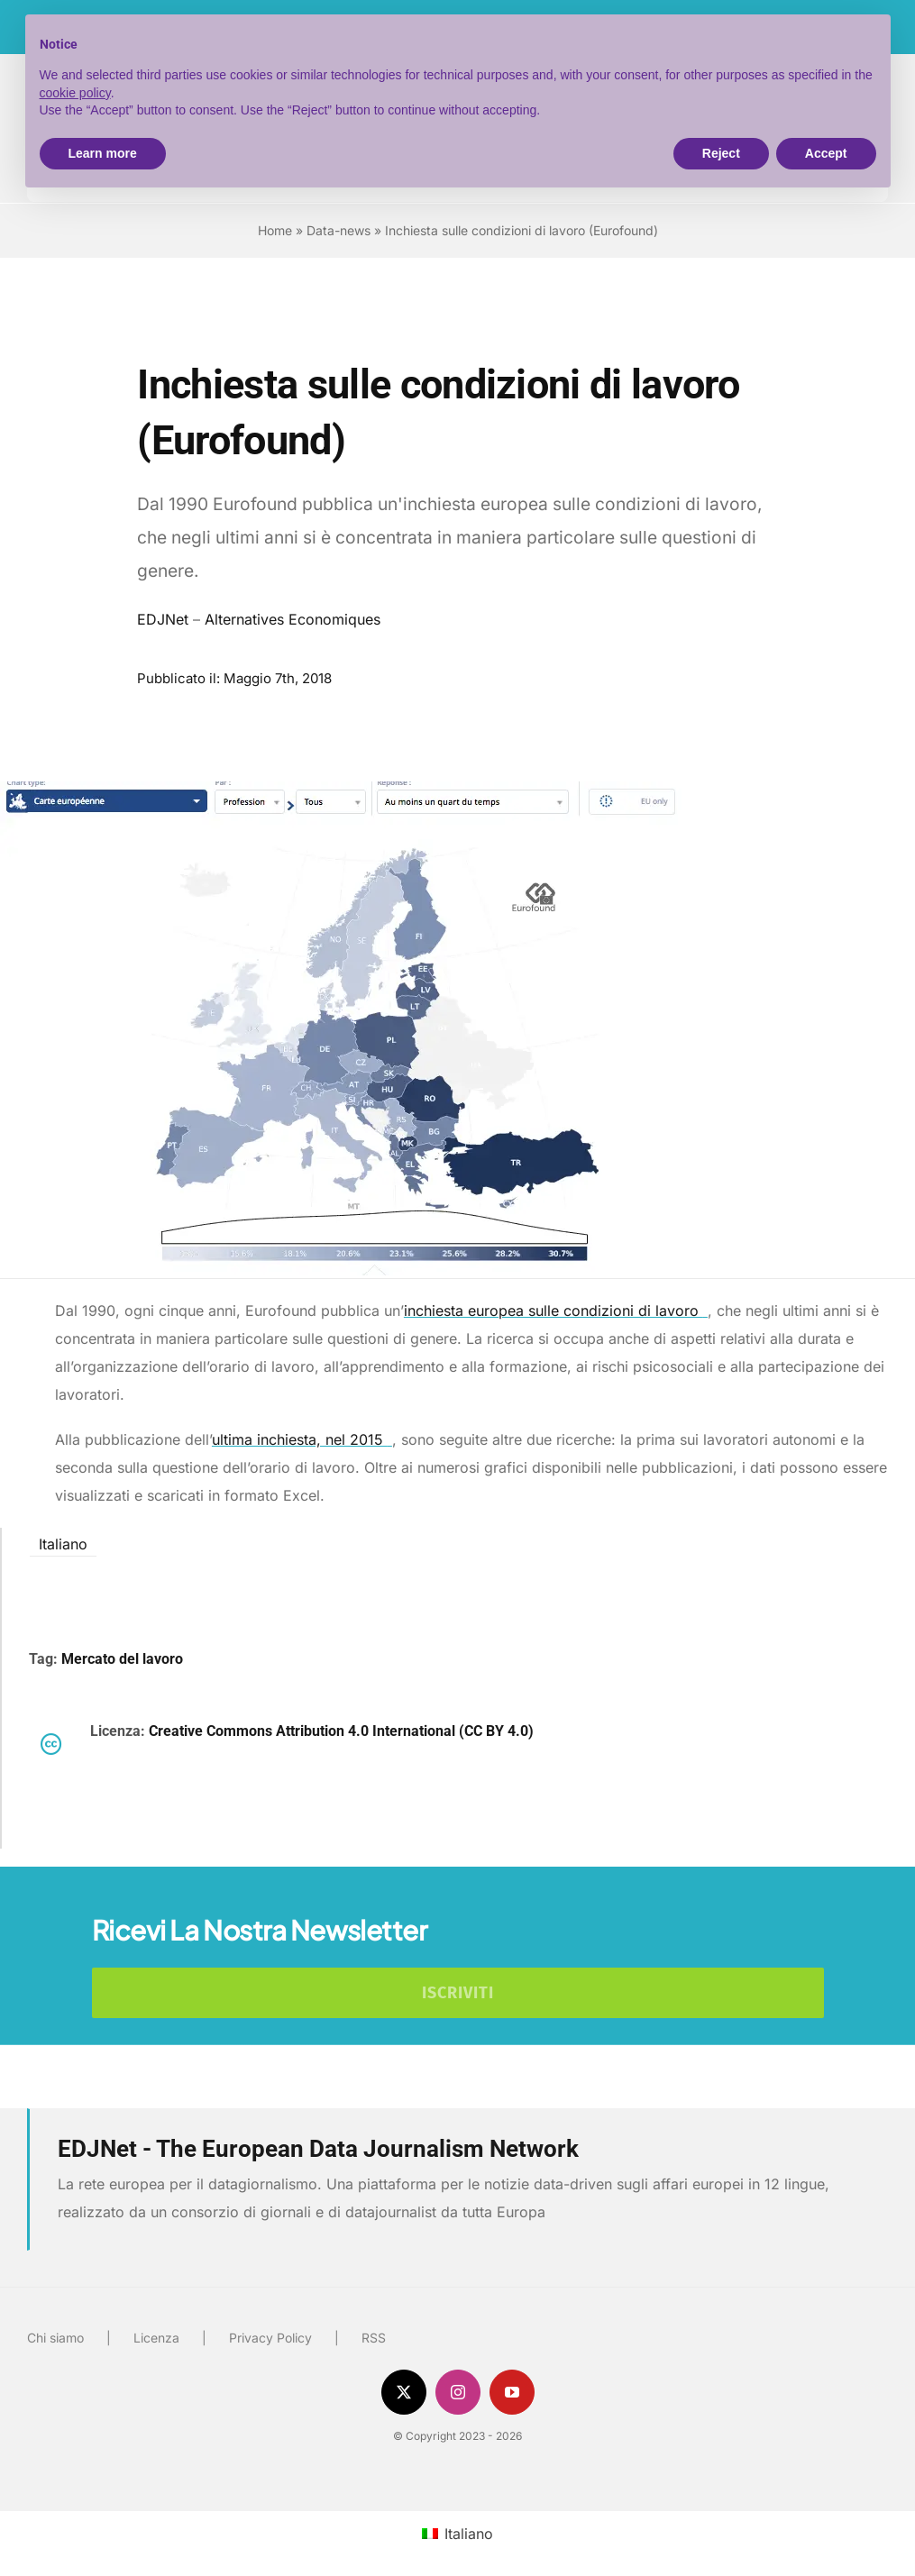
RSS (373, 2337)
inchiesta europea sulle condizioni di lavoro (556, 1311)
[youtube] (512, 2392)
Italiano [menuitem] (63, 1543)
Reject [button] (721, 153)
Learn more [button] (103, 153)
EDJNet (162, 619)
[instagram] (457, 2392)
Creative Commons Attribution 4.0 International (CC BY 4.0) (341, 1731)
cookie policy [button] (75, 93)
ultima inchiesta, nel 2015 (302, 1439)
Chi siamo (55, 2337)
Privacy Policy (270, 2337)
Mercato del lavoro (122, 1659)
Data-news (339, 230)
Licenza (156, 2337)
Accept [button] (826, 153)
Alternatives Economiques (292, 619)
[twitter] (403, 2392)
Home (275, 230)
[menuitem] (63, 1543)
